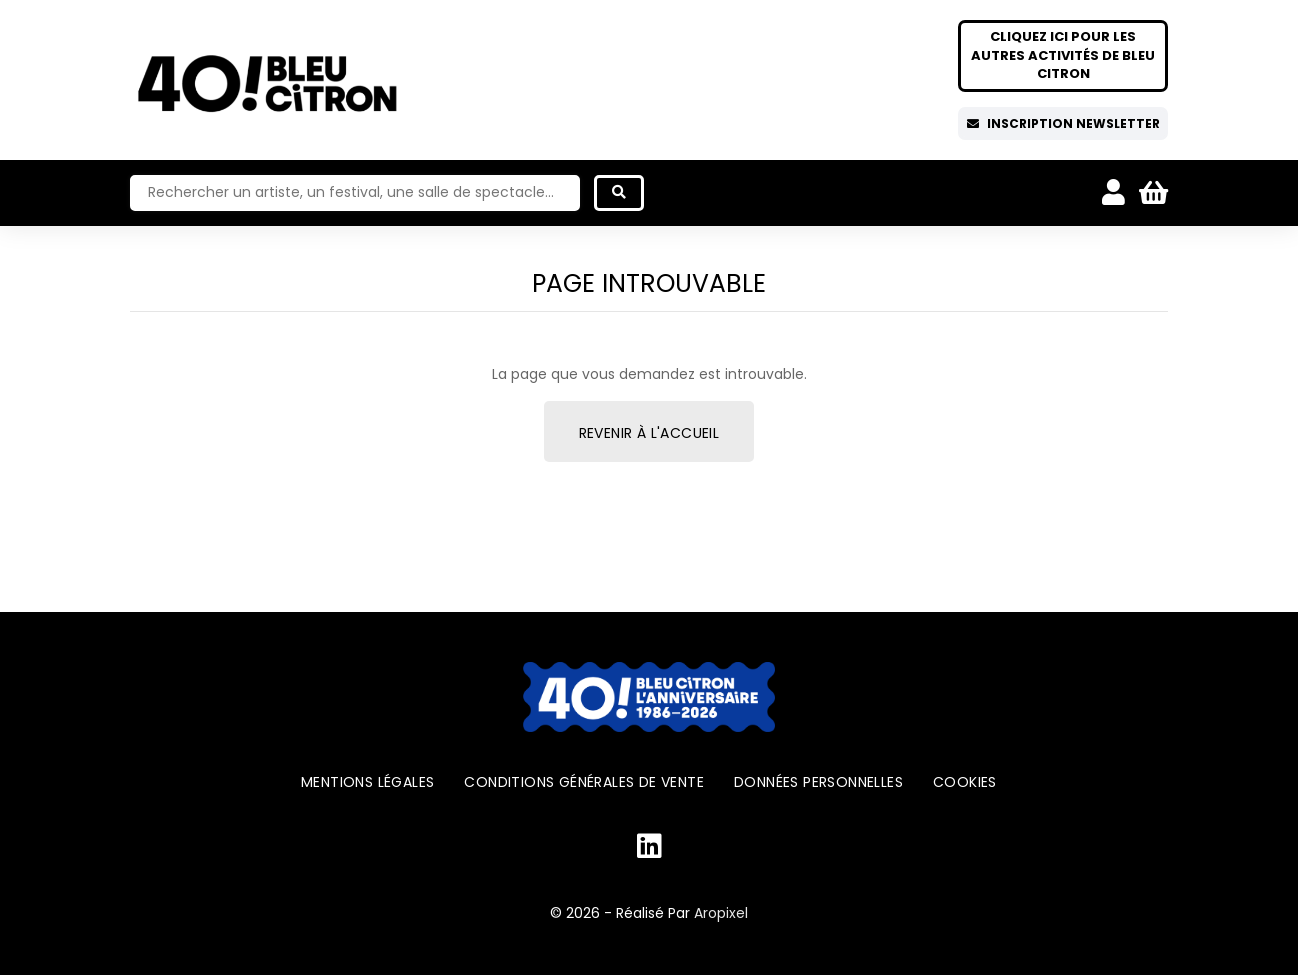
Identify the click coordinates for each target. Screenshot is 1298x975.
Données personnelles (818, 782)
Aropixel (721, 913)
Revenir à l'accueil (649, 433)
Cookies (965, 782)
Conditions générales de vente (584, 782)
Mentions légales (367, 782)
